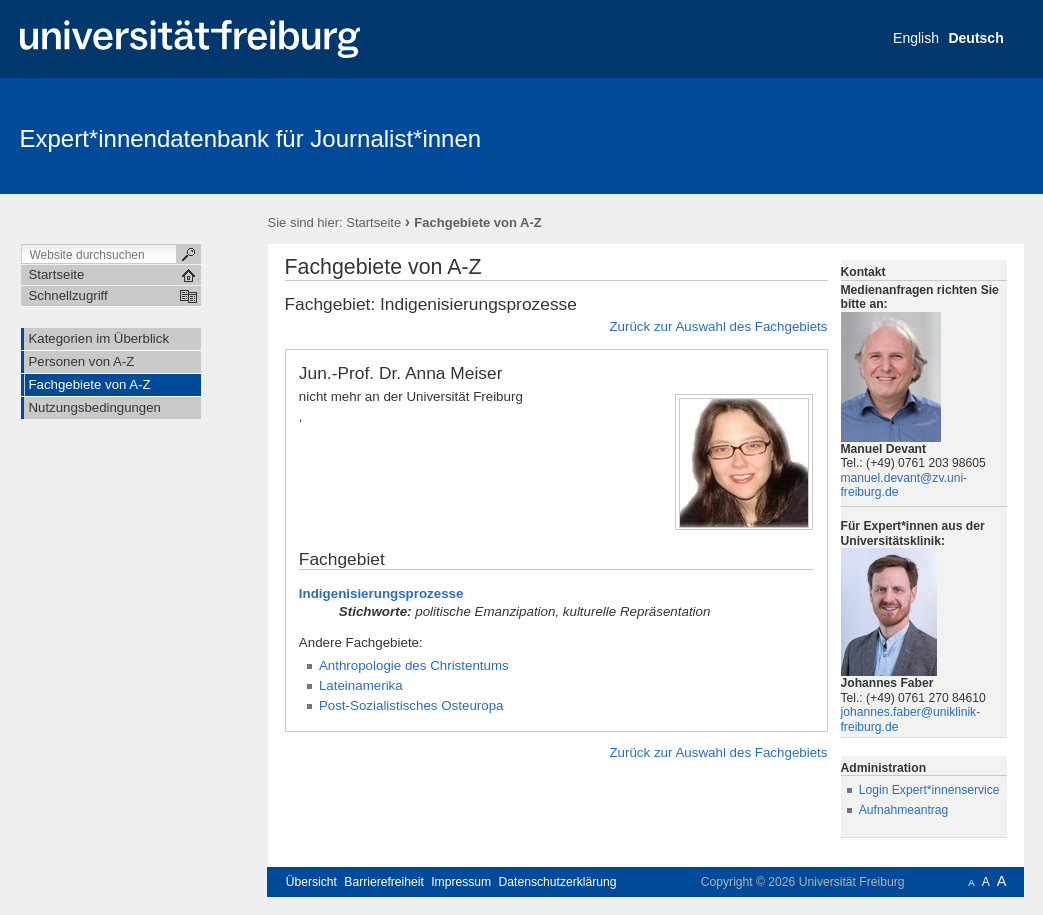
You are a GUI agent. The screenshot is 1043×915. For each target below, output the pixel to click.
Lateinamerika (361, 685)
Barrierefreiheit (384, 882)
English (916, 38)
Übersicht (311, 882)
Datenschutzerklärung (558, 882)
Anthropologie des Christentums (414, 665)
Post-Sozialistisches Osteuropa (411, 705)
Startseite (373, 222)
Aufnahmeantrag (904, 810)
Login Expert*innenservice (929, 790)
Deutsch (975, 38)
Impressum (461, 882)
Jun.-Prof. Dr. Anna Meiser (401, 373)
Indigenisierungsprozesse (381, 593)
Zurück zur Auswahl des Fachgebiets (718, 326)
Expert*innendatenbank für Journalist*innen (251, 138)
